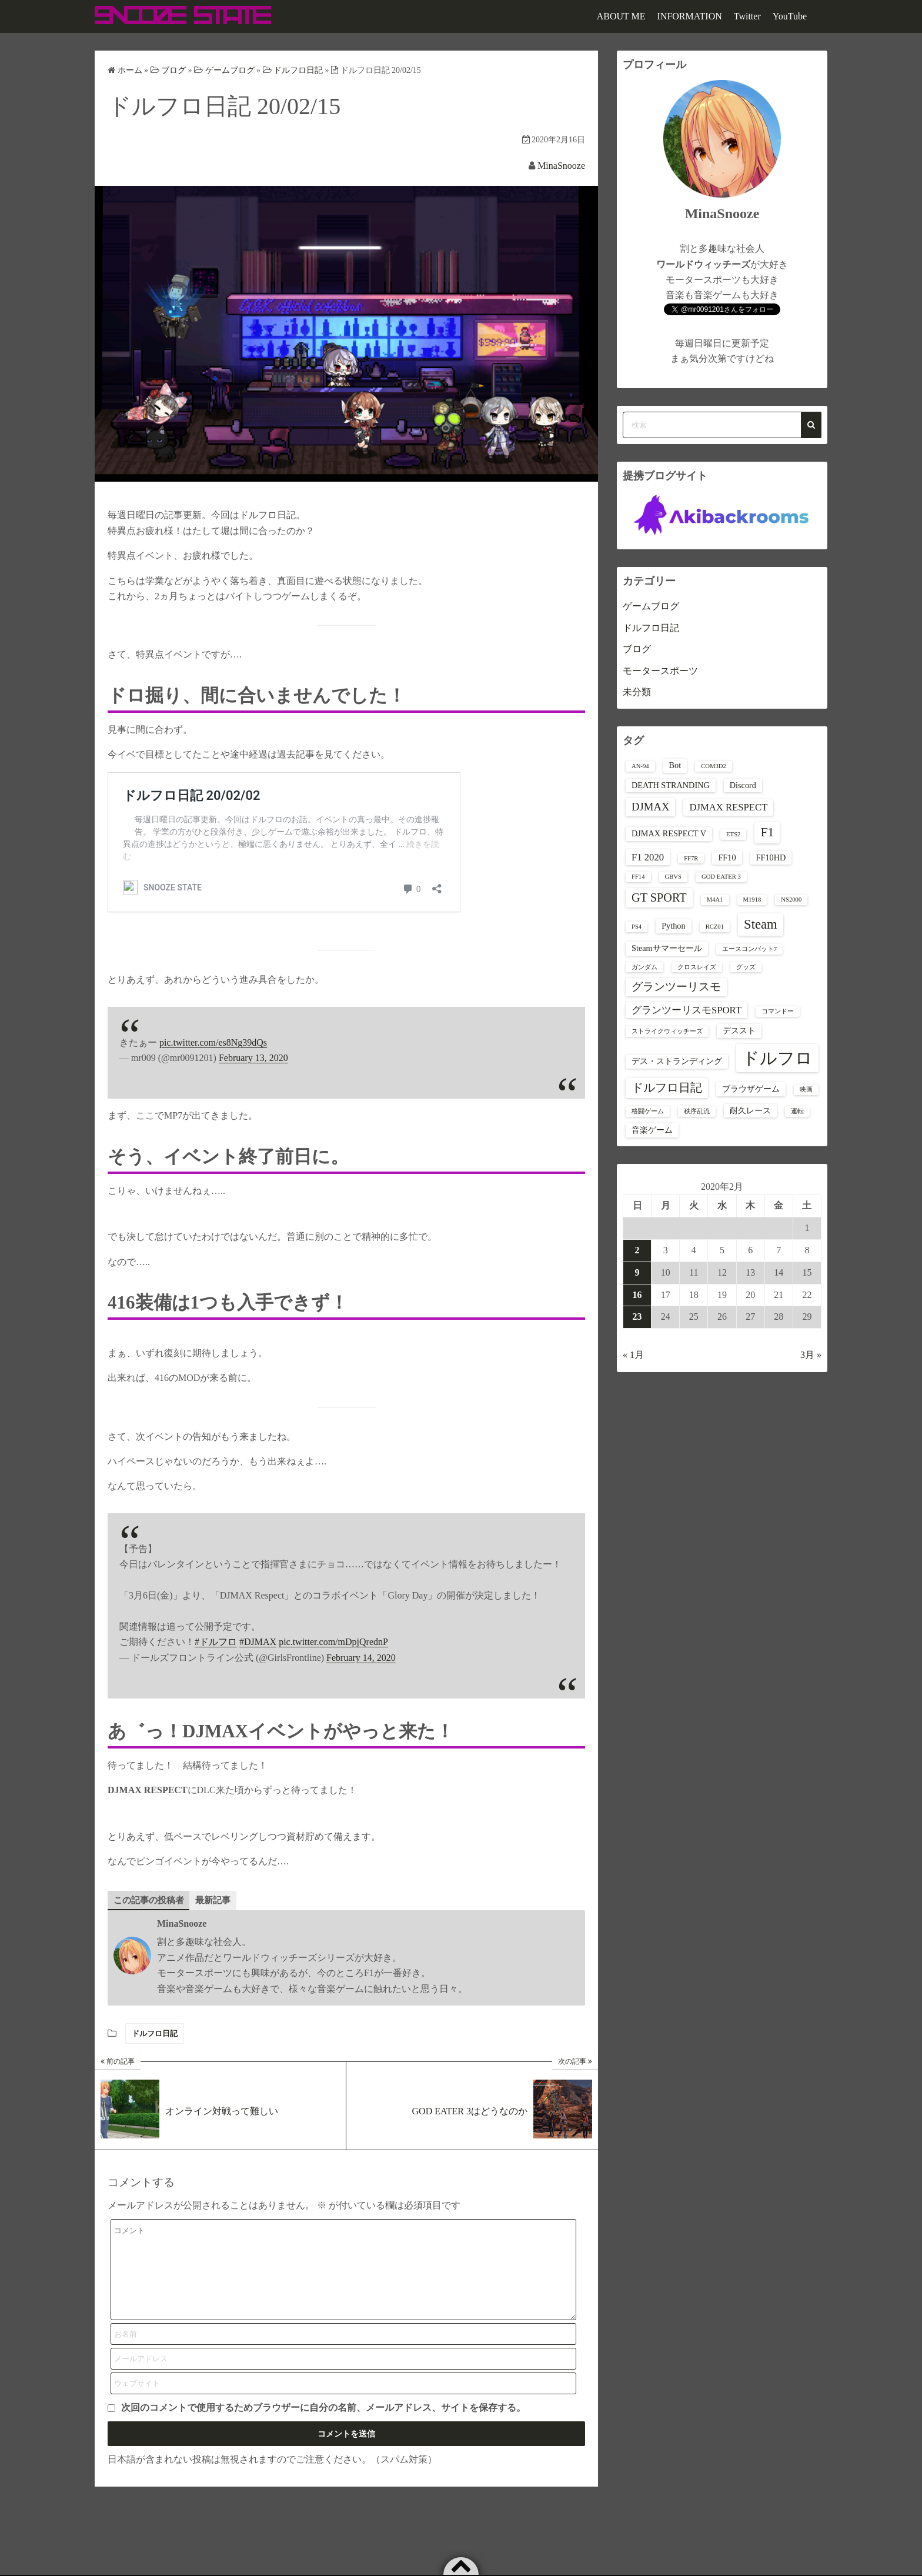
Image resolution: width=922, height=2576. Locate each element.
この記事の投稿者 (151, 1900)
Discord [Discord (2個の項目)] (743, 785)
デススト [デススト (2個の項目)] (739, 1030)
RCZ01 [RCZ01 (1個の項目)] (715, 926)
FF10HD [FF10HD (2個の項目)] (771, 857)
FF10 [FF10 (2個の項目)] (727, 857)
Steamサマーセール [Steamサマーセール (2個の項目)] (667, 948)
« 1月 (633, 1355)
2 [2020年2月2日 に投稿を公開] (637, 1250)
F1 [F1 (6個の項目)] (767, 832)
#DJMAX (257, 1642)
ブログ (637, 649)
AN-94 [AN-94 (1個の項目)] (640, 766)
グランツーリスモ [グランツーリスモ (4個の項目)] (676, 986)
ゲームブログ (651, 606)
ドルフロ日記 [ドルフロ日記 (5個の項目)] (667, 1087)
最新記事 (219, 1900)
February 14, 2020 (361, 1658)
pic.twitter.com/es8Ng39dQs (213, 1042)
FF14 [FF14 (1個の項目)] (638, 876)
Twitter (747, 16)
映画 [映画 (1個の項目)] (806, 1089)
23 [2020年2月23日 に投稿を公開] (637, 1317)
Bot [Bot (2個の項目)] (675, 765)
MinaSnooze (561, 166)
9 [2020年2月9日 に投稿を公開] (637, 1272)
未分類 (637, 692)
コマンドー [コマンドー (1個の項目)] (777, 1011)
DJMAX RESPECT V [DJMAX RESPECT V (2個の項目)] (669, 833)
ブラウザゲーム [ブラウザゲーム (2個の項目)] (751, 1088)
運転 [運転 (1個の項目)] (797, 1111)
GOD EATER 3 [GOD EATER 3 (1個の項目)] (721, 876)
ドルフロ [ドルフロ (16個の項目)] (777, 1058)
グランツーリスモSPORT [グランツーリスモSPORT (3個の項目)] (686, 1010)
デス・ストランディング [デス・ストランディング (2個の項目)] (677, 1061)
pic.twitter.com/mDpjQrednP (333, 1642)
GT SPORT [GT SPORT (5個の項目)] (659, 897)
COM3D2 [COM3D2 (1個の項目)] (713, 766)
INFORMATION (689, 16)
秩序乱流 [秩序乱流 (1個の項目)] (697, 1111)
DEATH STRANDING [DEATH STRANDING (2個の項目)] (671, 785)
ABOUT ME (621, 16)
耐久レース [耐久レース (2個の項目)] (750, 1110)
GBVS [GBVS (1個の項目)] (673, 876)
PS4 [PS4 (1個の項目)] (637, 926)
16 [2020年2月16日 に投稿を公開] (637, 1295)
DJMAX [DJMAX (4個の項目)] (650, 806)
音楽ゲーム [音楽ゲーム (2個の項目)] (652, 1129)
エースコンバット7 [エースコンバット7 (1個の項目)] (749, 949)
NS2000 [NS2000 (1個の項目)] (791, 899)
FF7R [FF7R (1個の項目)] (691, 858)
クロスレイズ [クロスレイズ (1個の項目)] (696, 967)
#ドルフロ (216, 1642)
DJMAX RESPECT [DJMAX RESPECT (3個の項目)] (728, 807)
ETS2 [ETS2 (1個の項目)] (733, 834)
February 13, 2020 (253, 1058)
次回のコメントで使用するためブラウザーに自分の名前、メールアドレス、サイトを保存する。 (323, 2426)
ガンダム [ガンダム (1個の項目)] (644, 967)
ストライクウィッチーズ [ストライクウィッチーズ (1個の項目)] (667, 1031)
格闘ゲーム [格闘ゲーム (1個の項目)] (648, 1111)
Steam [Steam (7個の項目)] (760, 924)
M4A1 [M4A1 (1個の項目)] (715, 899)
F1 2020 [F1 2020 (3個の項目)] (648, 857)
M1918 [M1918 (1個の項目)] (752, 899)
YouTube (790, 16)
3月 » (810, 1355)
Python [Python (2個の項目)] (673, 925)
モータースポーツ (660, 671)
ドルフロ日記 (155, 2034)
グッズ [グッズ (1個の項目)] (746, 967)
